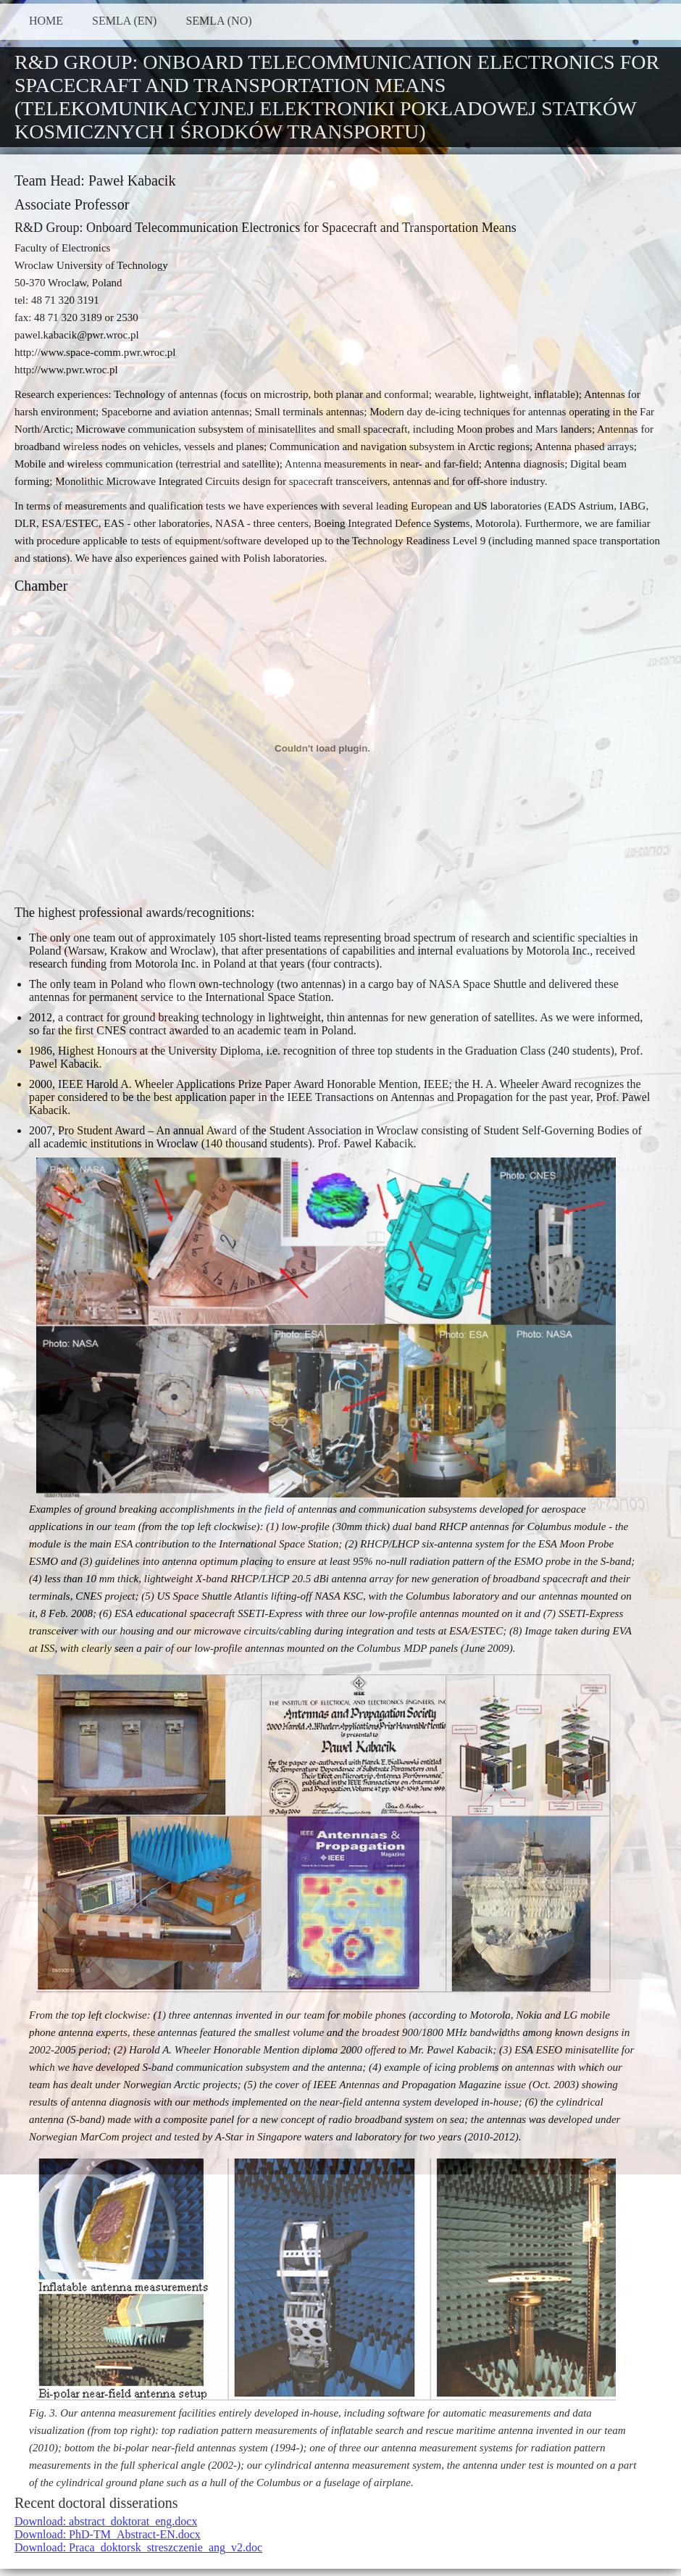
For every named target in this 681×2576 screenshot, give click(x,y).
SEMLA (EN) (124, 20)
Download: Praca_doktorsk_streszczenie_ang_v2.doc (138, 2547)
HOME (46, 20)
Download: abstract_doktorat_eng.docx (105, 2521)
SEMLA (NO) (218, 20)
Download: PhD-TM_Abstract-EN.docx (107, 2534)
